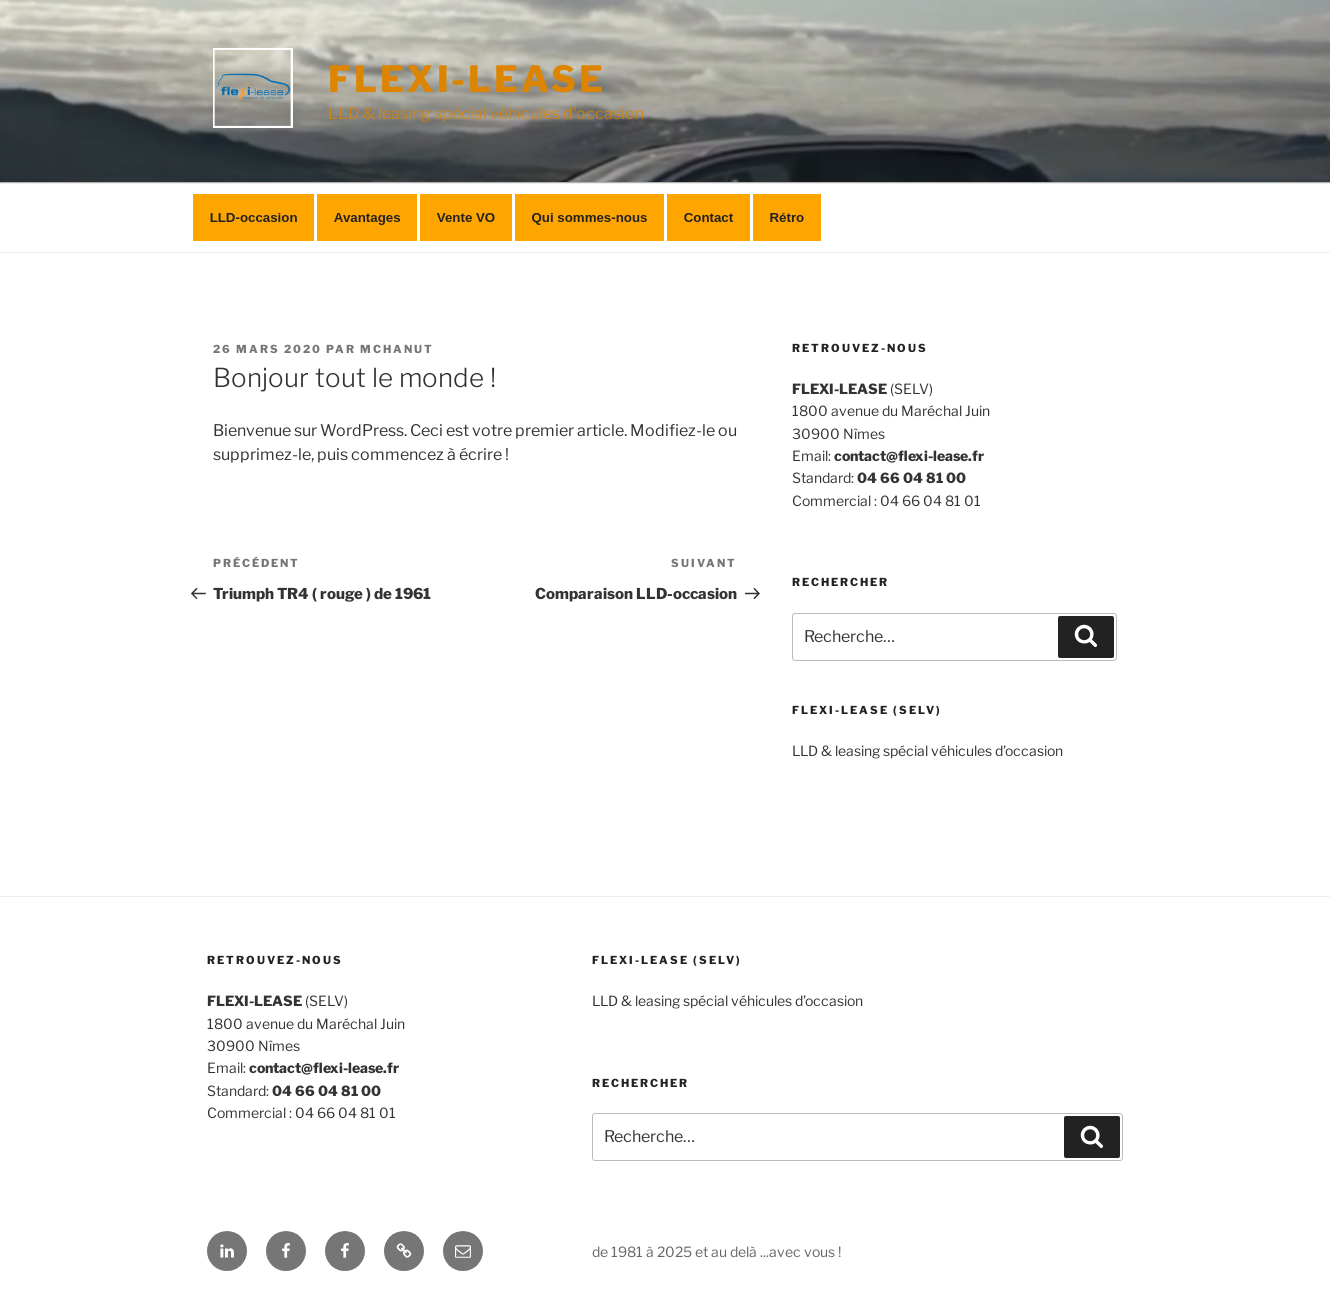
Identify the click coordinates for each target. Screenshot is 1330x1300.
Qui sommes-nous (589, 217)
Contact (709, 217)
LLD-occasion (254, 217)
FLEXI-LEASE (467, 79)
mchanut (397, 349)
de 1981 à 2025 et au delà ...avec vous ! (716, 1251)
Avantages (367, 217)
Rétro (786, 217)
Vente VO (466, 217)
